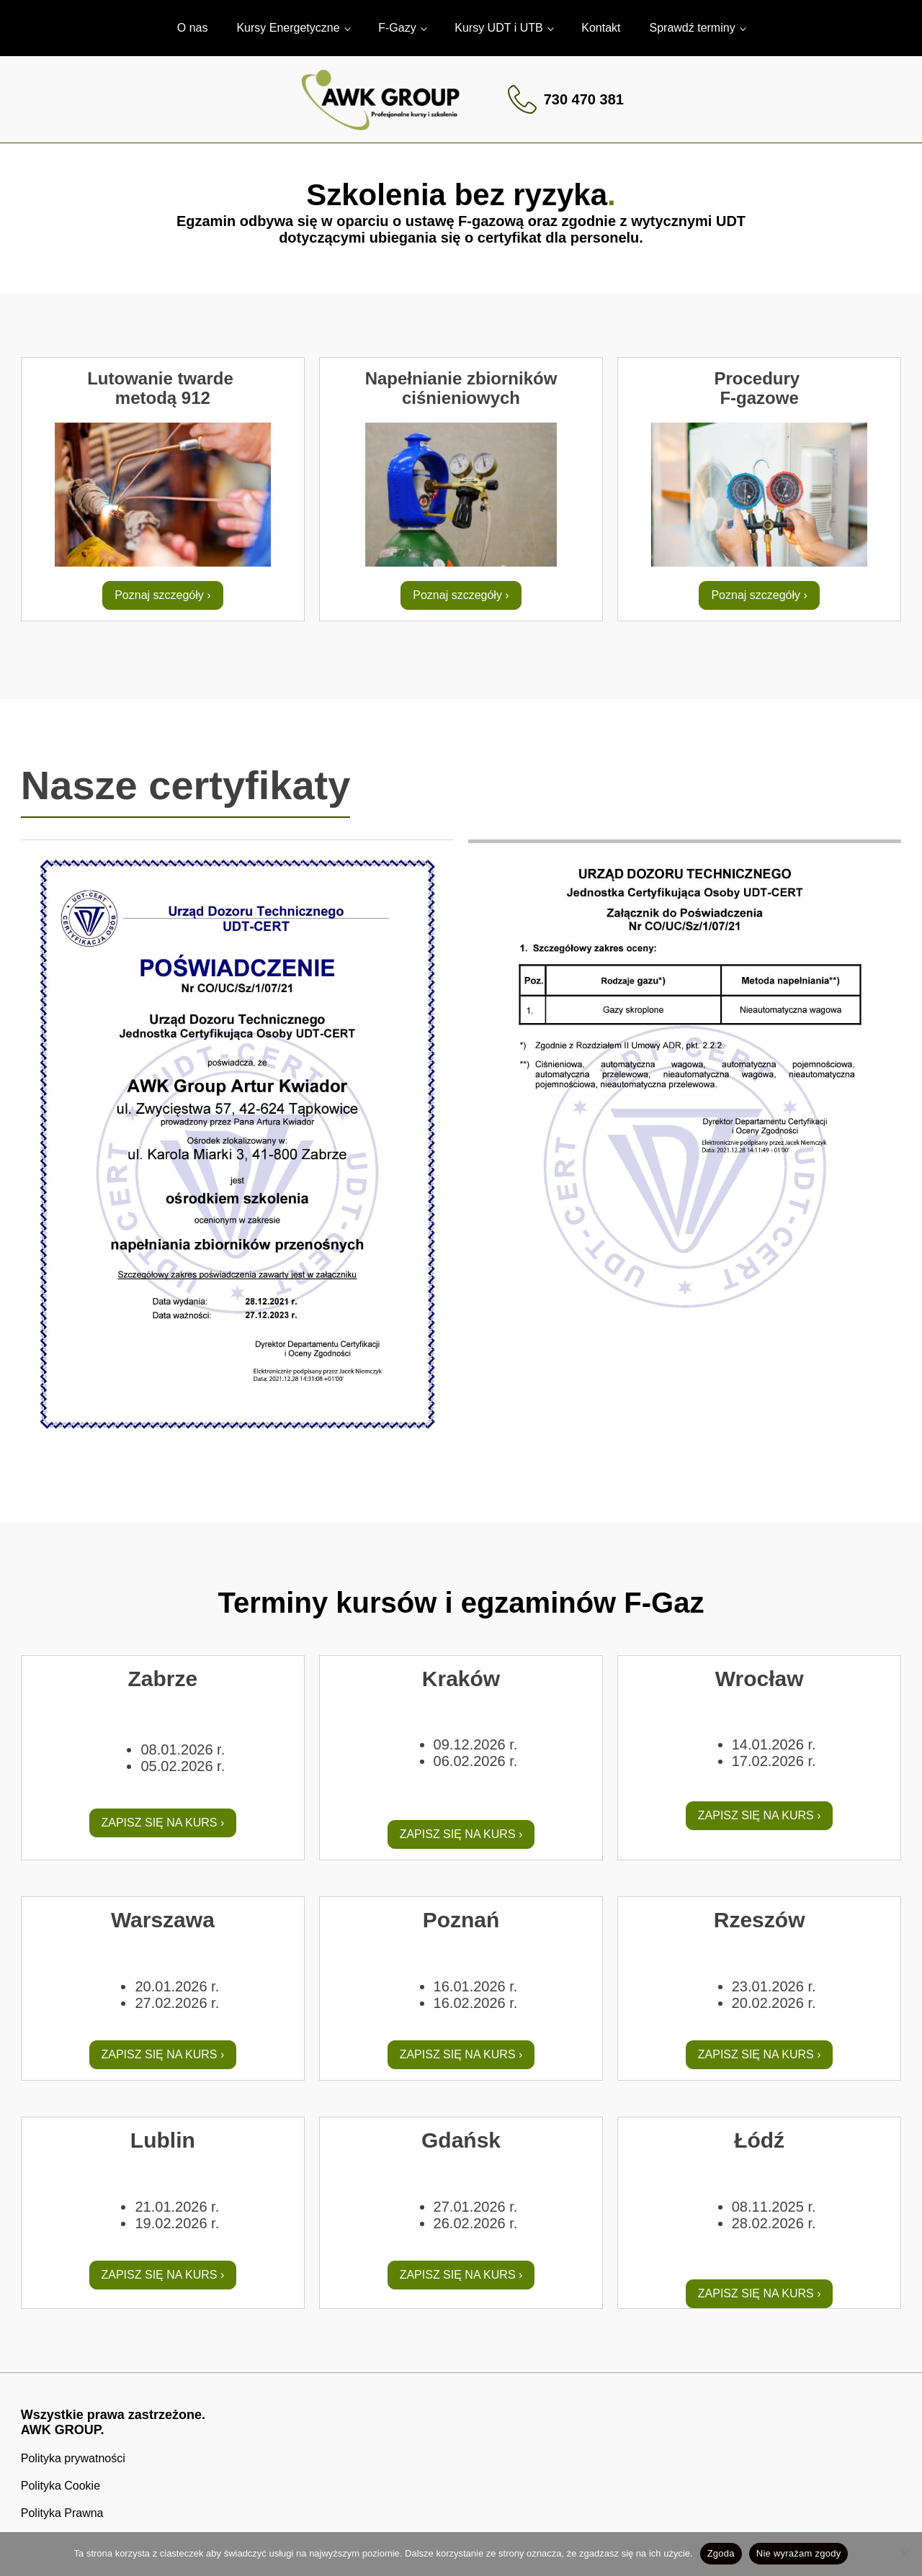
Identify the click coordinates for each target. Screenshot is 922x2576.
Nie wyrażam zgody (798, 2553)
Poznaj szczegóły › (162, 595)
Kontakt (600, 28)
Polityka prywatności (73, 2458)
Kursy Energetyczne (287, 28)
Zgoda (721, 2553)
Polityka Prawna (62, 2513)
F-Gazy (397, 28)
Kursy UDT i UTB (498, 28)
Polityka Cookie (60, 2486)
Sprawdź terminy (692, 28)
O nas (192, 28)
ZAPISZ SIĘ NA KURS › (163, 1822)
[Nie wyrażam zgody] (904, 2553)
